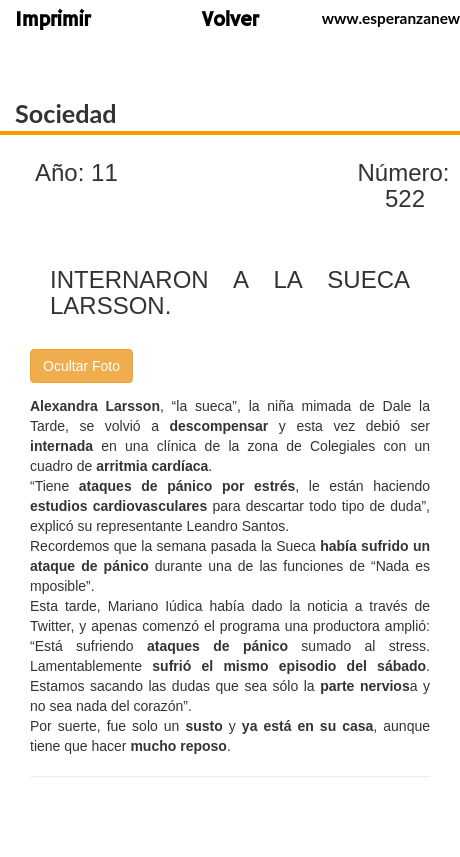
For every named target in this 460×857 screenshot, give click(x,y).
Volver (230, 21)
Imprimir (52, 21)
